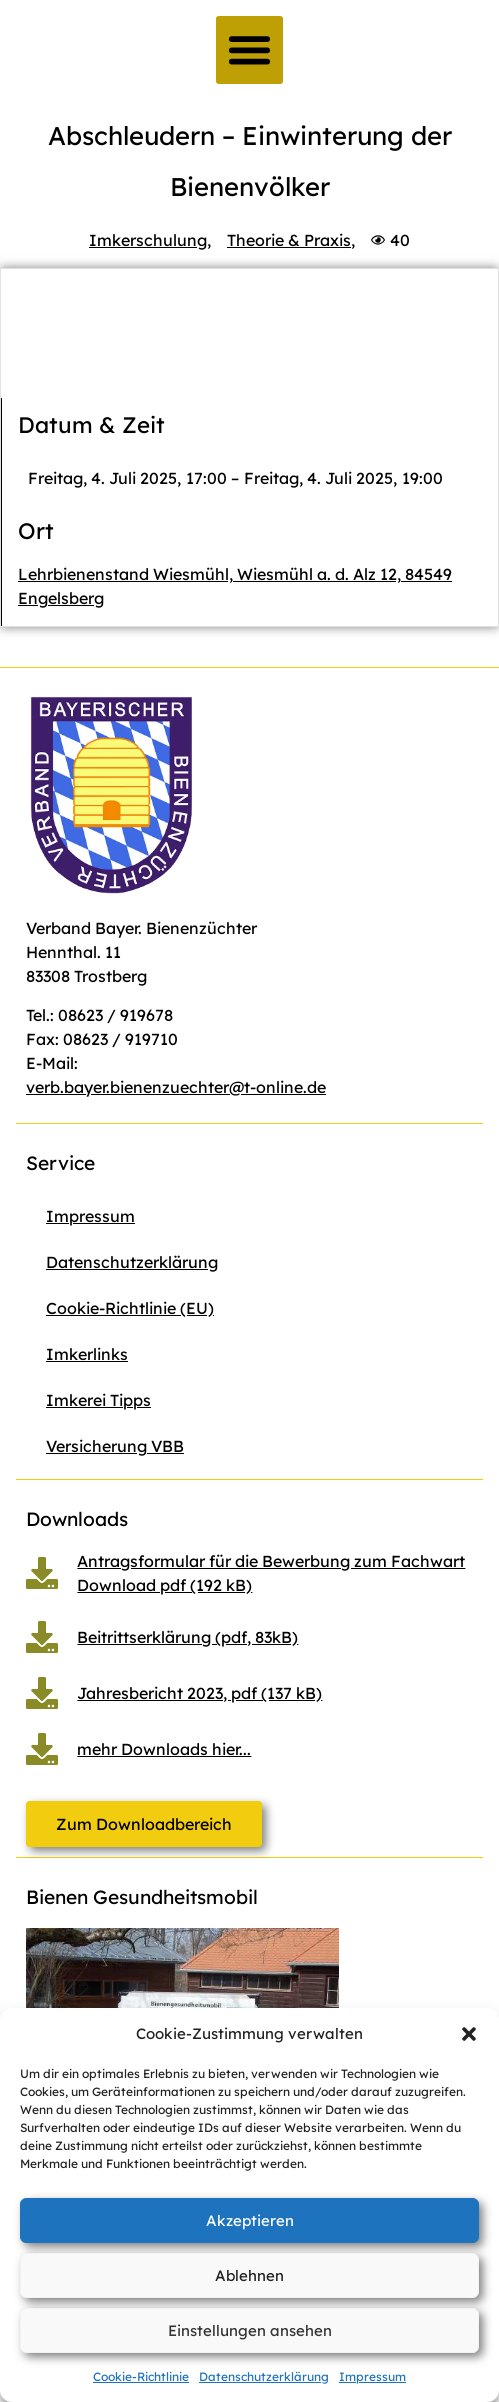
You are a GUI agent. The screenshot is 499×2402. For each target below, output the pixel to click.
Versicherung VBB (115, 1446)
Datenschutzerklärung (264, 2376)
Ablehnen (249, 2275)
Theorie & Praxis (289, 240)
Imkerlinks (87, 1354)
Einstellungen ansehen (250, 2330)
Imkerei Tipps (98, 1400)
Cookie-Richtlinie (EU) (130, 1308)
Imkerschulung (148, 240)
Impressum (372, 2376)
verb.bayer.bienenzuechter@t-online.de (176, 1087)
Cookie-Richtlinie (141, 2376)
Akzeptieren (250, 2220)
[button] (469, 2034)
